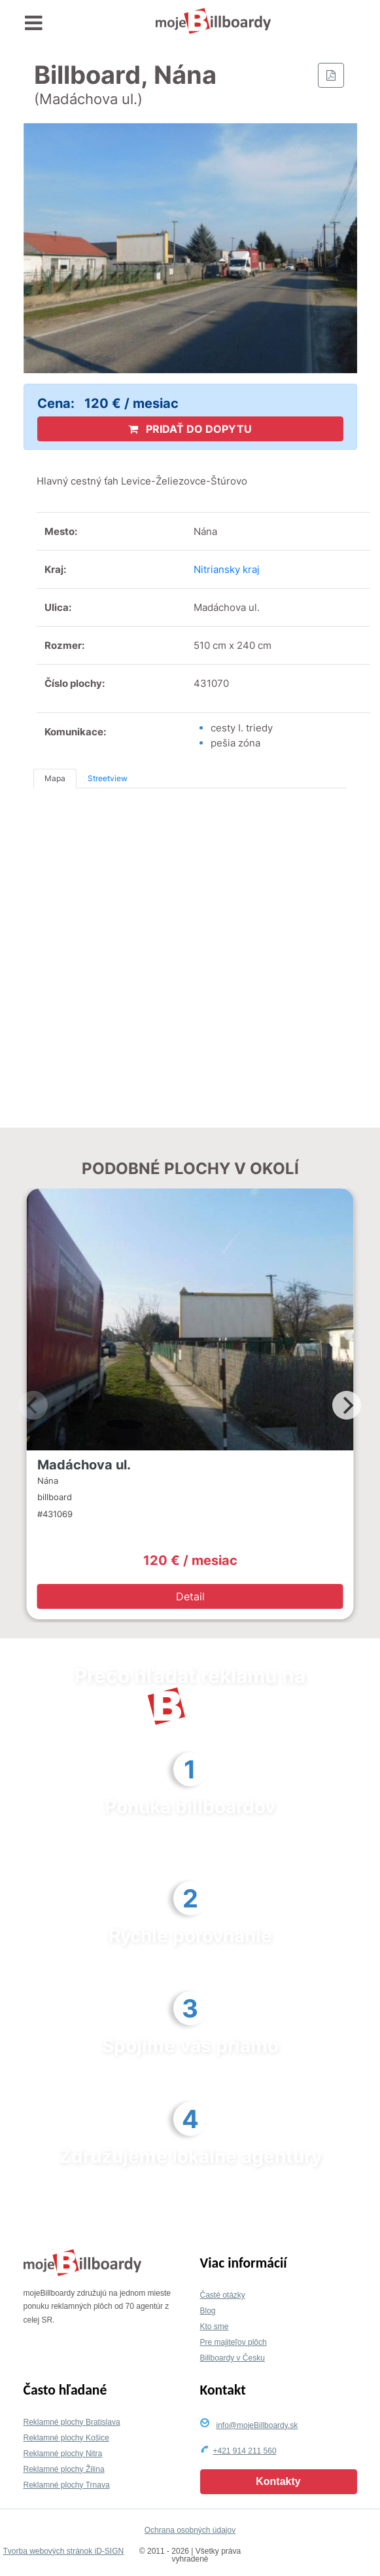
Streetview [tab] (108, 778)
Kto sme (214, 2326)
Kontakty (278, 2481)
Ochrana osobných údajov (190, 2530)
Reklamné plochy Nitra (63, 2453)
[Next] (346, 1405)
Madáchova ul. (84, 1465)
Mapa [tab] (54, 778)
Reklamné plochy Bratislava (72, 2422)
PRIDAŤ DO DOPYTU (190, 428)
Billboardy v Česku (232, 2358)
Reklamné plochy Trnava (67, 2485)
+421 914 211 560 (245, 2451)
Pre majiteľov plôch (233, 2342)
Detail (190, 1596)
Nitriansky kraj (227, 569)
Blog (208, 2310)
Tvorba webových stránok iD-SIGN (63, 2551)
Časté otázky (222, 2295)
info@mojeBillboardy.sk (257, 2425)
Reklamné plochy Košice (66, 2437)
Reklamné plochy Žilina (64, 2469)
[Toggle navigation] (33, 23)
